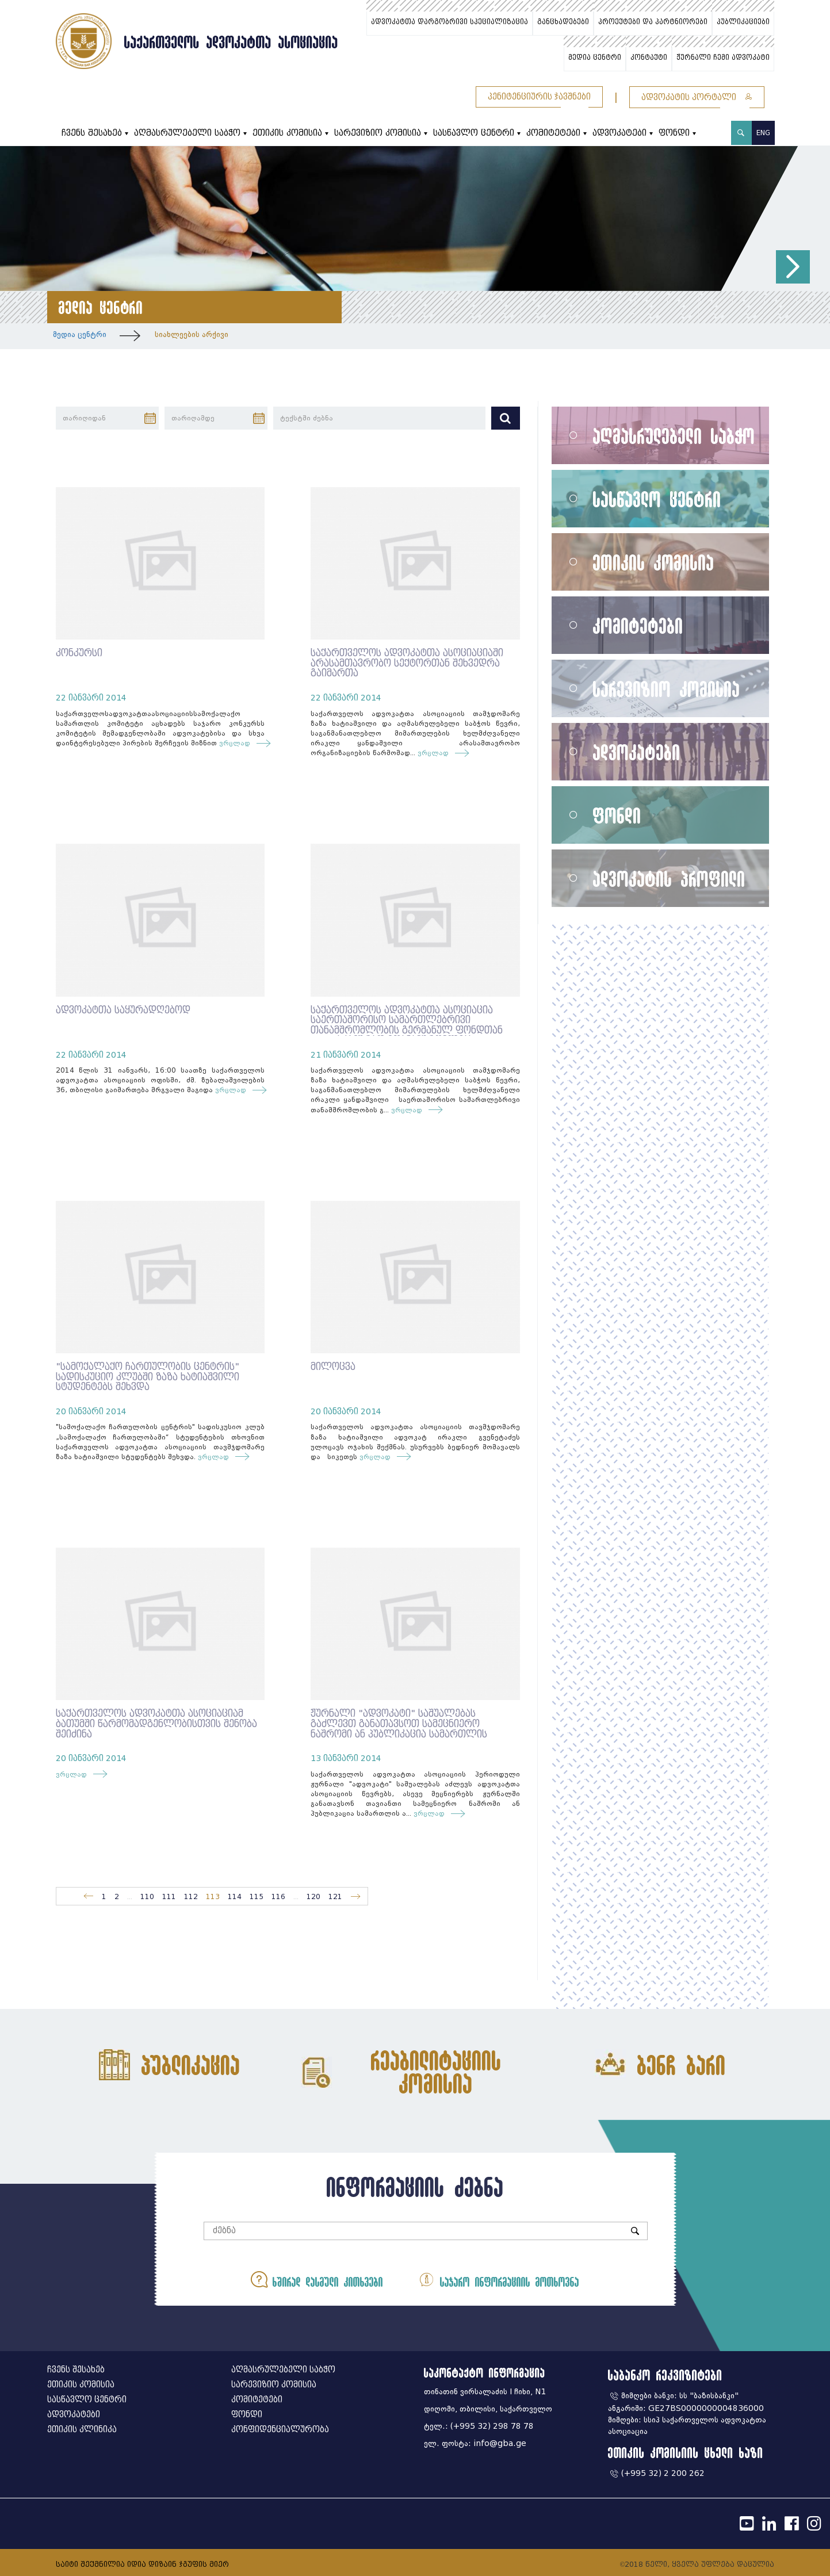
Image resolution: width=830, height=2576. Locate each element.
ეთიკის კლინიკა (82, 2430)
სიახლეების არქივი (191, 334)
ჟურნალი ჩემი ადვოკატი (723, 57)
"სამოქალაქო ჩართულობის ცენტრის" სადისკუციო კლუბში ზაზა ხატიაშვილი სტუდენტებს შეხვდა (147, 1376)
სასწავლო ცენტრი (473, 133)
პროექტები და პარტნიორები (652, 22)
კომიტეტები (553, 133)
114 (235, 1896)
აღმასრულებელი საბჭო (187, 133)
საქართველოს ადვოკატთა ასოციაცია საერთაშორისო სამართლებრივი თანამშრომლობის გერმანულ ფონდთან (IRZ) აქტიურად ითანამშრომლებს (407, 1025)
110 (147, 1896)
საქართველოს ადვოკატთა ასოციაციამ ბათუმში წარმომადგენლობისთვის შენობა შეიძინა (156, 1723)
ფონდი (674, 133)
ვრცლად (237, 742)
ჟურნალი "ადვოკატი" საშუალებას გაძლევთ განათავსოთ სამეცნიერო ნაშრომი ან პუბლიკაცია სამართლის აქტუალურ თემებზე (399, 1729)
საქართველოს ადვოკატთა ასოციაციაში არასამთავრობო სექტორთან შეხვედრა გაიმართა (407, 663)
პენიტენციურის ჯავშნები (539, 97)
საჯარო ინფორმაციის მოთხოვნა (498, 2279)
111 (169, 1896)
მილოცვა (333, 1366)
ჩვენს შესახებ (92, 133)
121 (335, 1896)
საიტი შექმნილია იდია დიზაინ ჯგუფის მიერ (142, 2564)
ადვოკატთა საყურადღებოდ (123, 1010)
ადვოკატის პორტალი (696, 97)
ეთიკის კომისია (287, 133)
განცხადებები (563, 22)
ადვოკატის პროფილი (669, 878)
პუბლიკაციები (743, 22)
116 (278, 1896)
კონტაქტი (648, 57)
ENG (763, 132)
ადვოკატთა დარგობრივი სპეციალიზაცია (449, 22)
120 (313, 1896)
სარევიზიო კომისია (377, 133)
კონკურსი (79, 653)
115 (256, 1896)
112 (191, 1896)
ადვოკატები (619, 133)
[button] (793, 267)
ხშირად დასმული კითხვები (317, 2279)
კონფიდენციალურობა (280, 2430)
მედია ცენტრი (594, 57)
